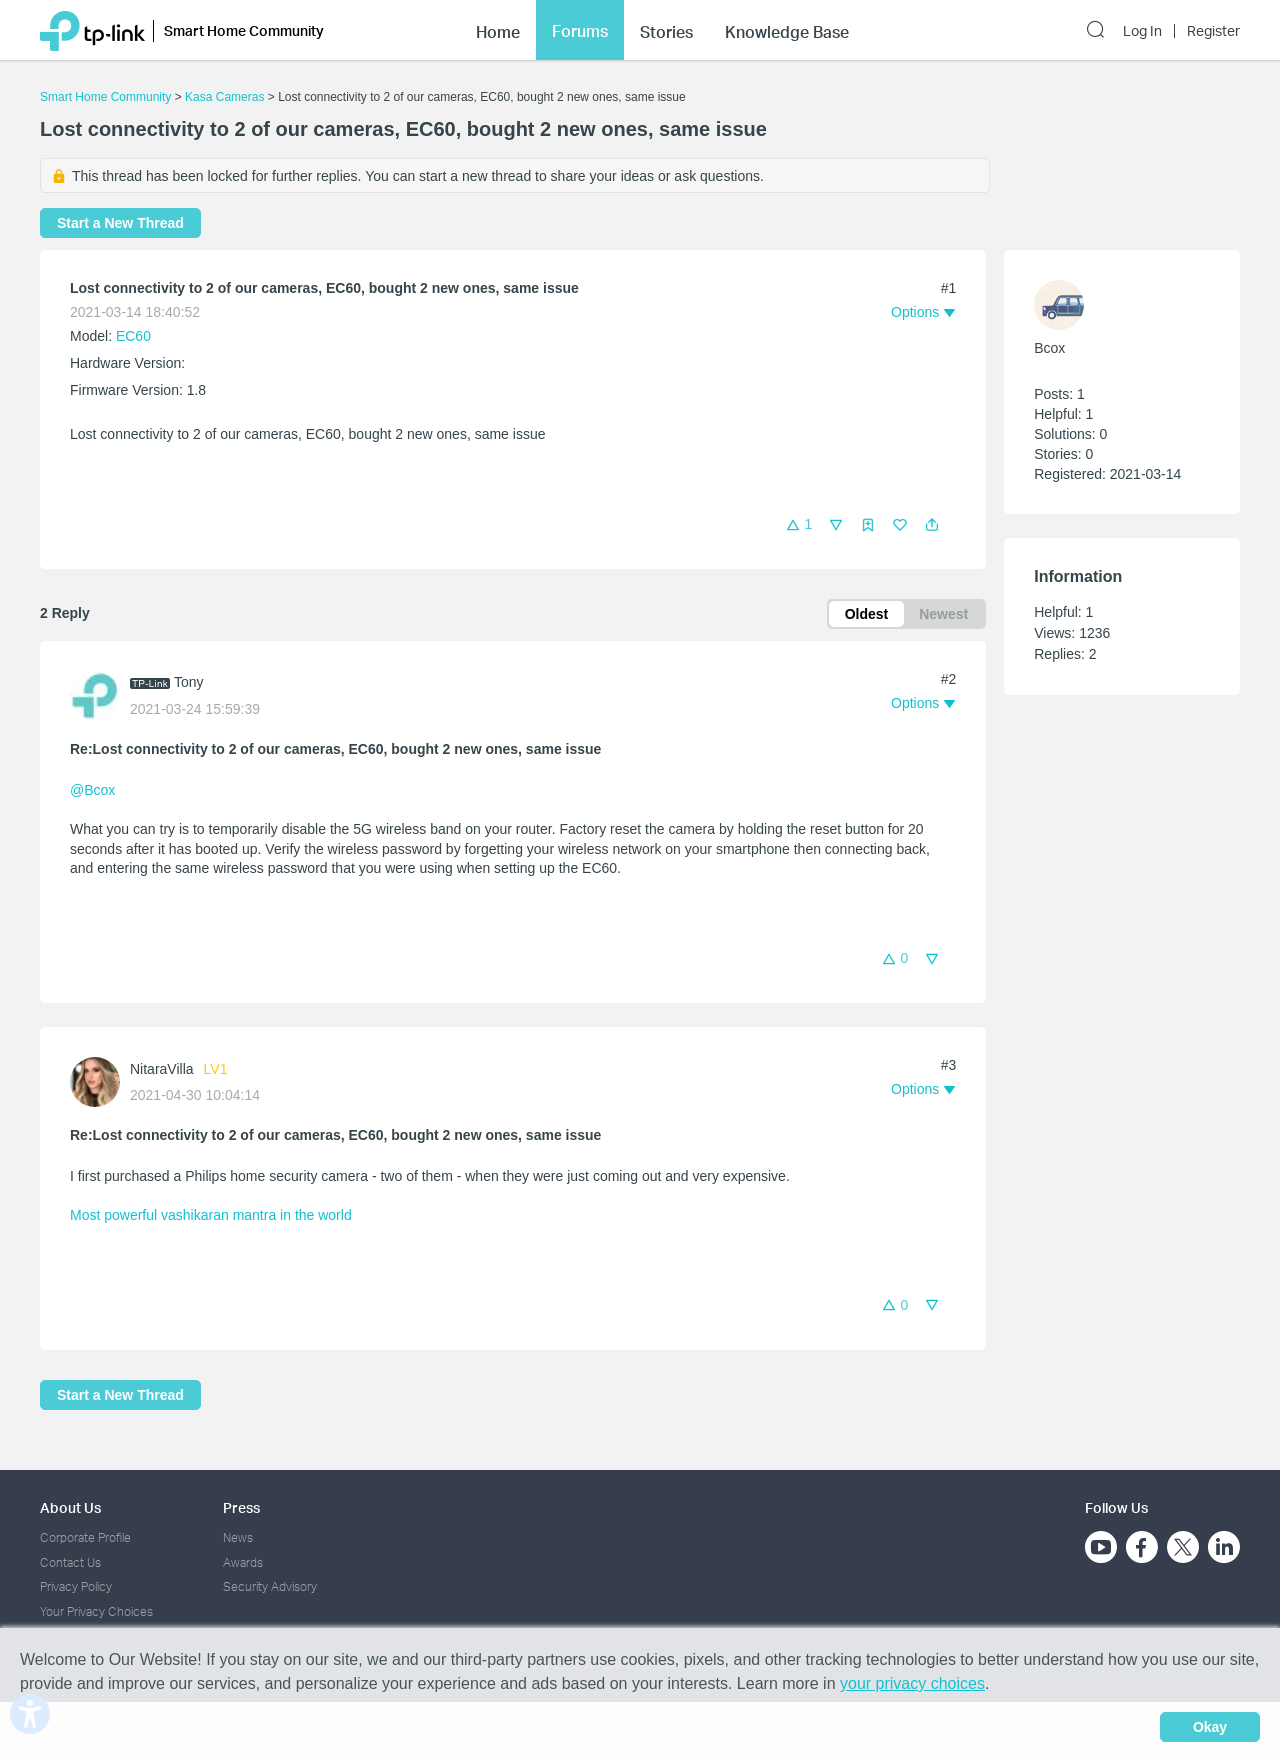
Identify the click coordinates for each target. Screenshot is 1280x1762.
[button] (932, 525)
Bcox (1049, 348)
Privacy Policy (76, 1586)
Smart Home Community (105, 97)
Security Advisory (270, 1586)
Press (241, 1507)
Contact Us (70, 1562)
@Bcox (92, 790)
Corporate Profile (85, 1537)
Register (1213, 31)
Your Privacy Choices (96, 1611)
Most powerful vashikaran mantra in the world (211, 1215)
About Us (70, 1507)
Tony (189, 682)
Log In (1142, 31)
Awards (243, 1562)
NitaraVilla (162, 1069)
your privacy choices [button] (912, 1683)
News (238, 1537)
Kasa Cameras (224, 97)
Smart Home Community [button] (244, 30)
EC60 (133, 336)
